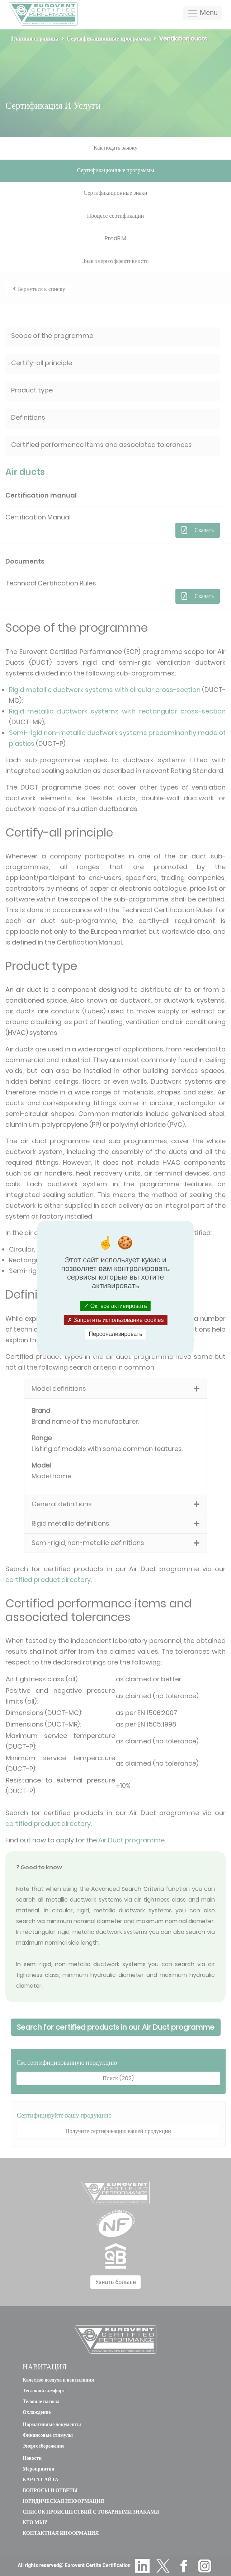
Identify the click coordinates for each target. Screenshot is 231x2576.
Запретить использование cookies (115, 1320)
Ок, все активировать (115, 1306)
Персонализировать (115, 1334)
